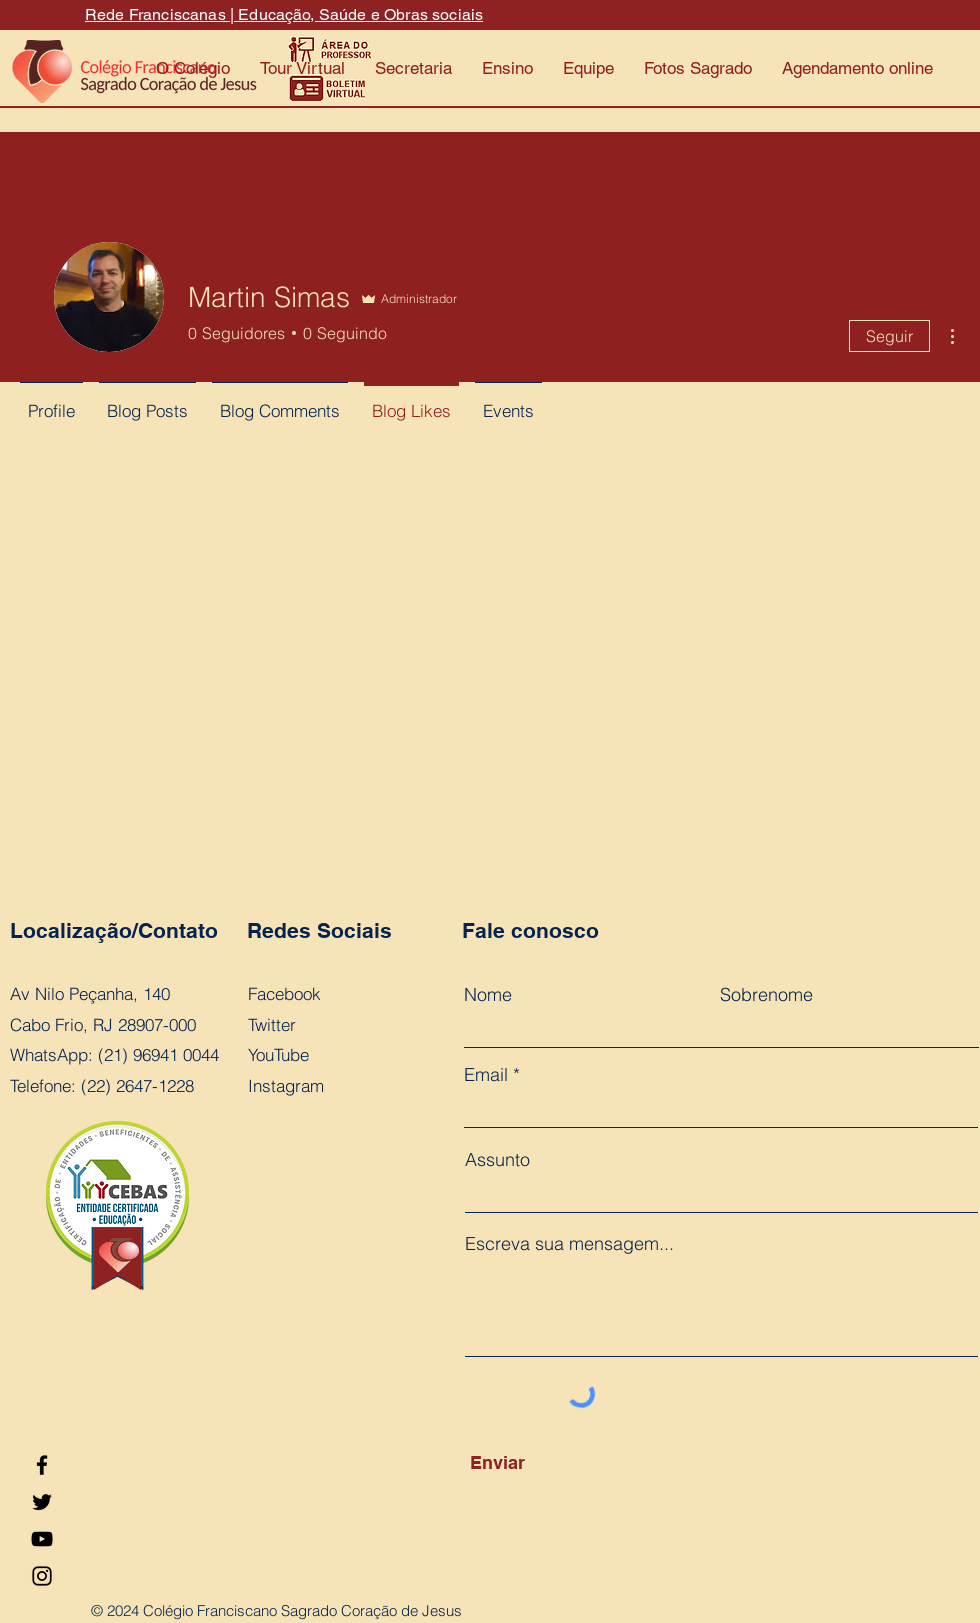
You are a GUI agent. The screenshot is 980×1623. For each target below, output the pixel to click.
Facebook (284, 993)
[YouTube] (42, 1539)
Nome (488, 995)
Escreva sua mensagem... (569, 1244)
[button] (413, 68)
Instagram (286, 1085)
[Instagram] (42, 1576)
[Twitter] (42, 1502)
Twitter (272, 1024)
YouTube (278, 1054)
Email (486, 1075)
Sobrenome (766, 995)
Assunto (497, 1160)
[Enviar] (561, 1463)
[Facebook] (42, 1465)
